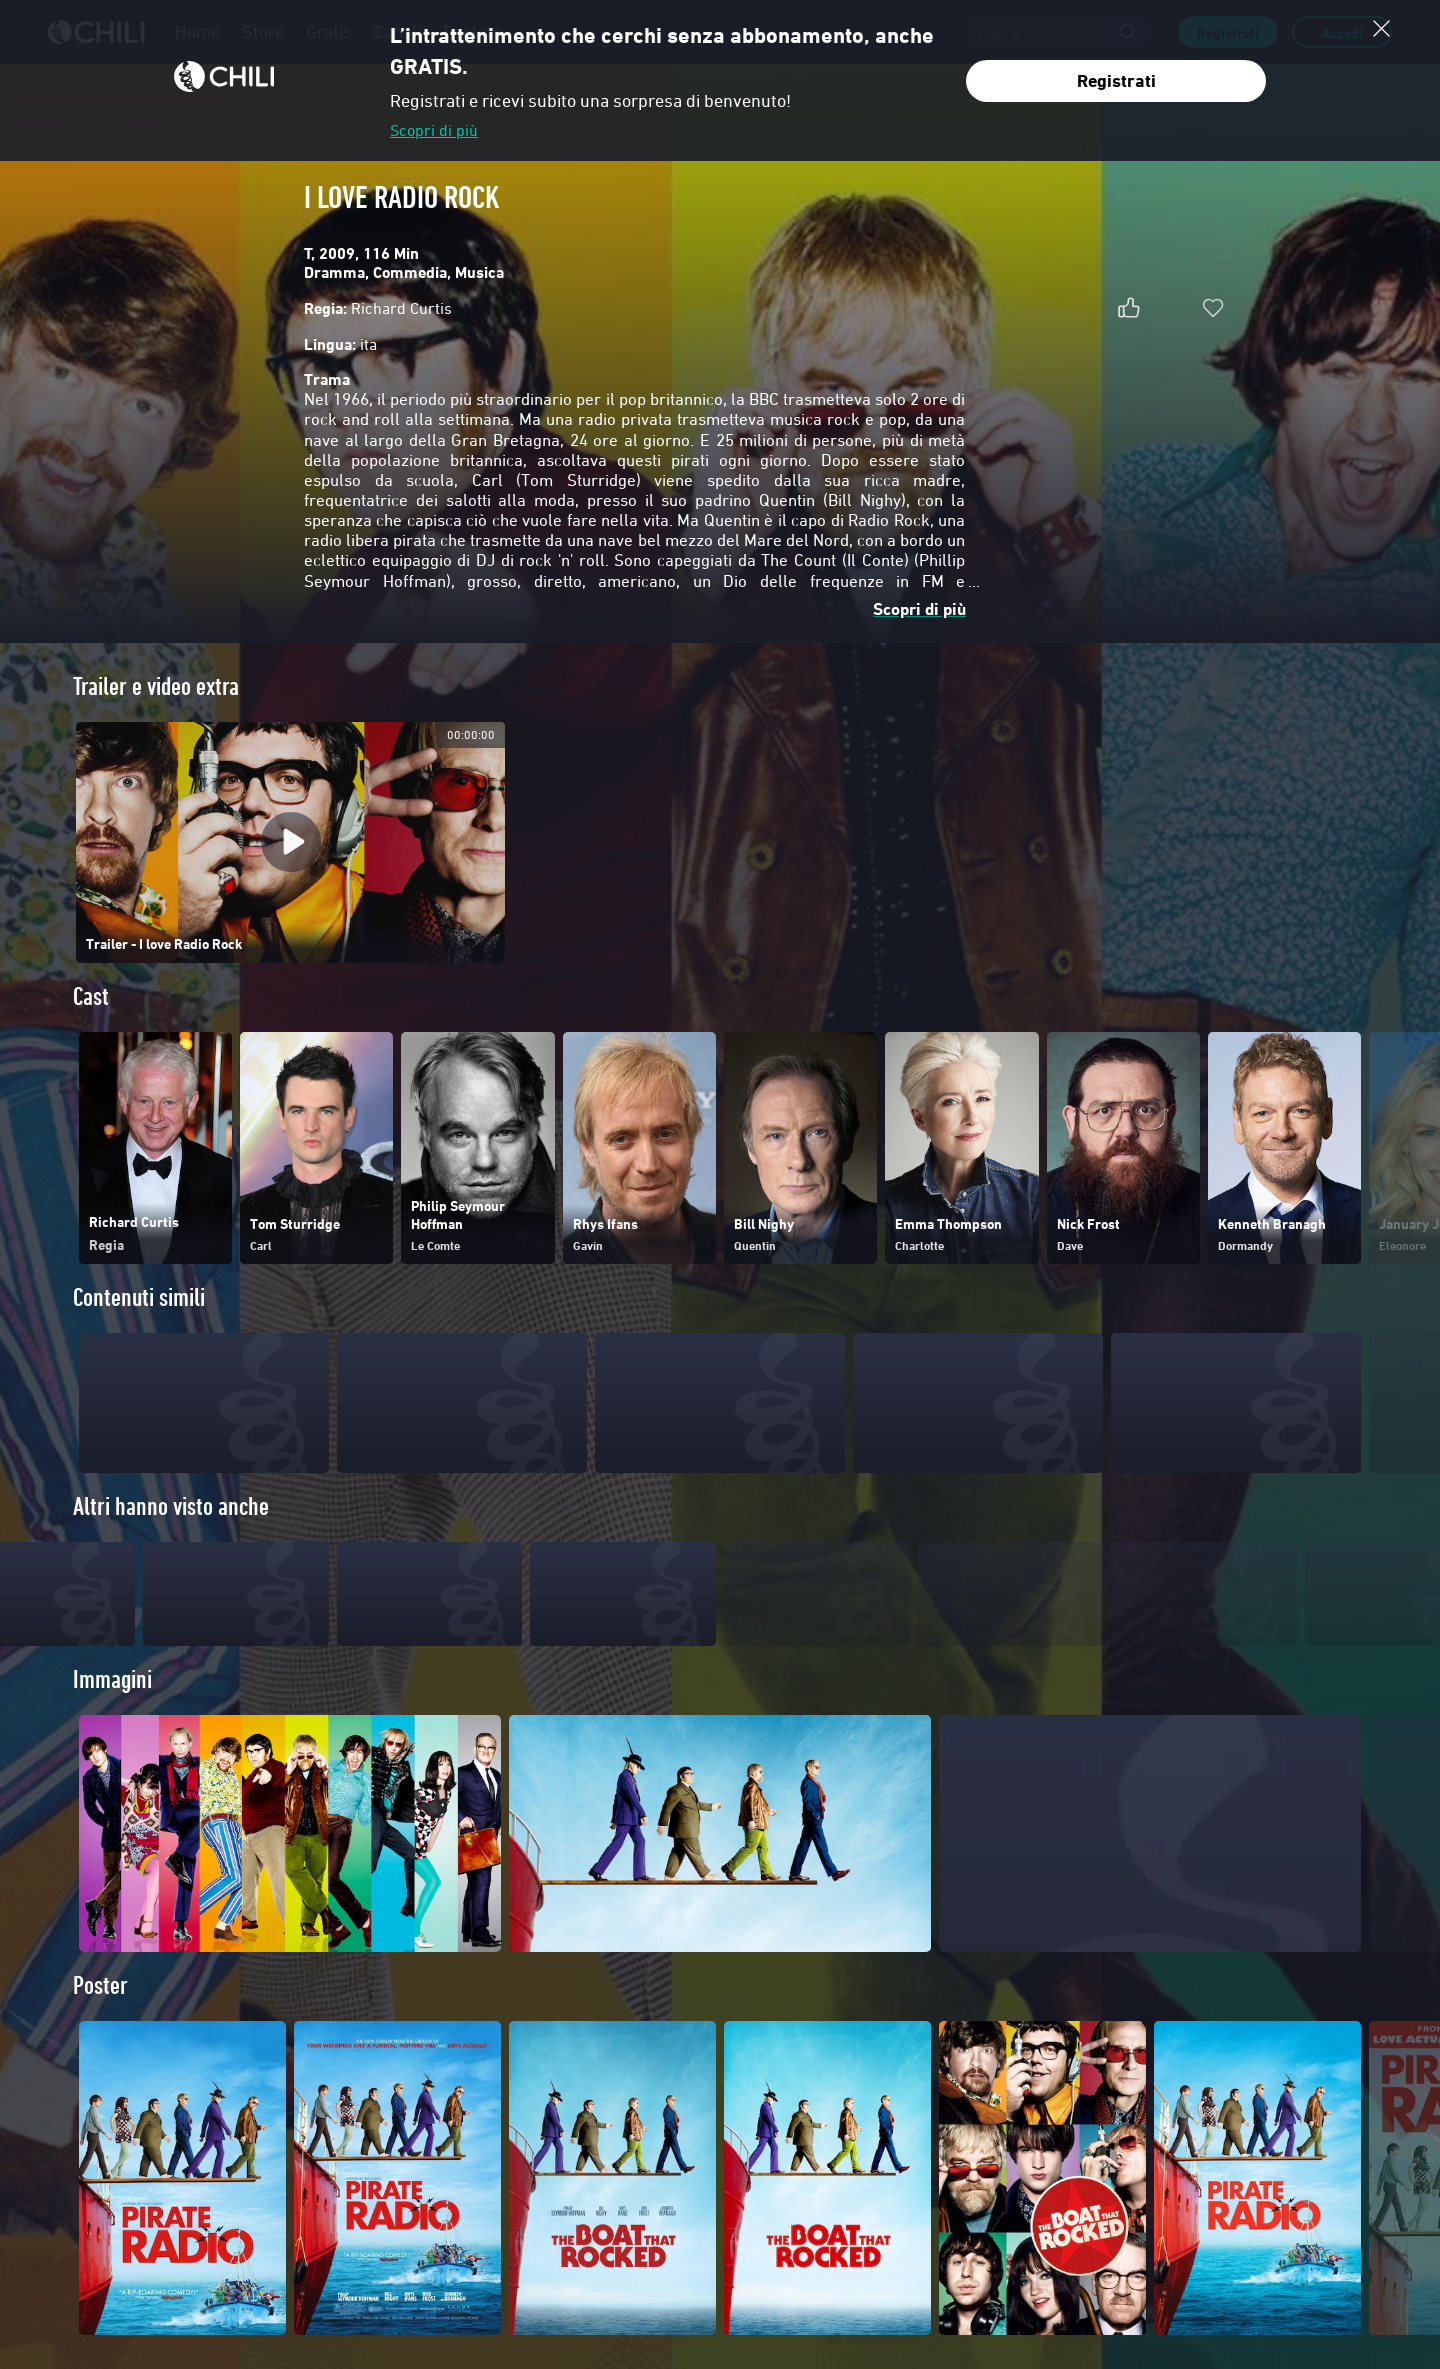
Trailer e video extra (156, 686)
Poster (100, 2022)
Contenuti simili (139, 1297)
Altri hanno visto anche (171, 1506)
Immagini (112, 1716)
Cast (91, 996)
